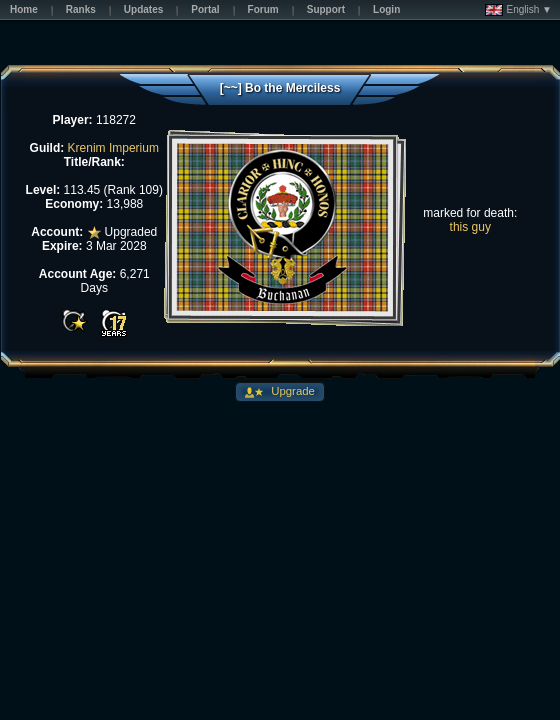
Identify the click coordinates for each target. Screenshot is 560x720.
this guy (470, 227)
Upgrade (291, 391)
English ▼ (518, 10)
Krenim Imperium (113, 148)
